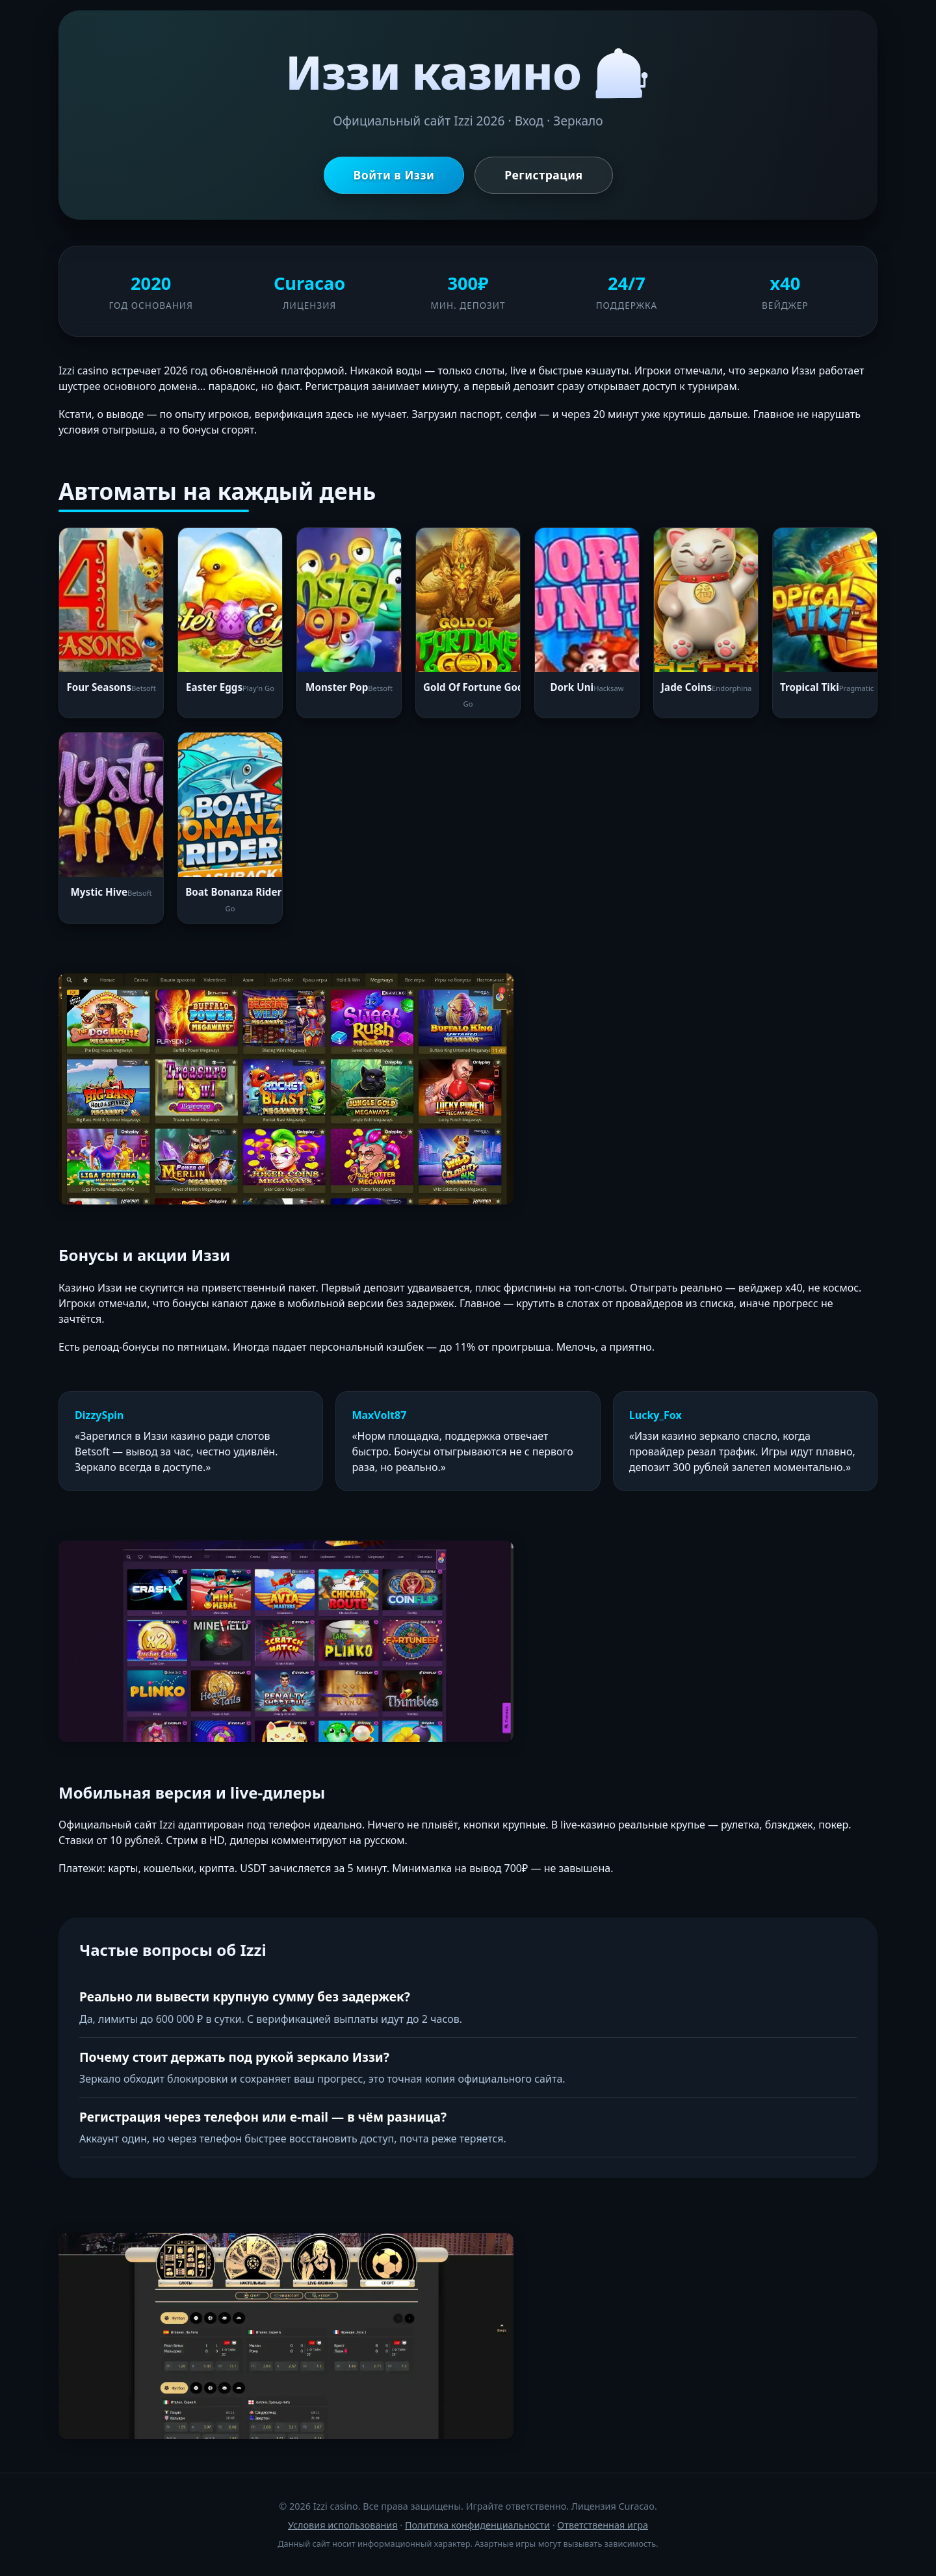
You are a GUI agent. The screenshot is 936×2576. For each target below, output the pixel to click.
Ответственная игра (602, 2525)
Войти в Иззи (394, 175)
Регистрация (543, 175)
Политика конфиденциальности (477, 2525)
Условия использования (343, 2525)
